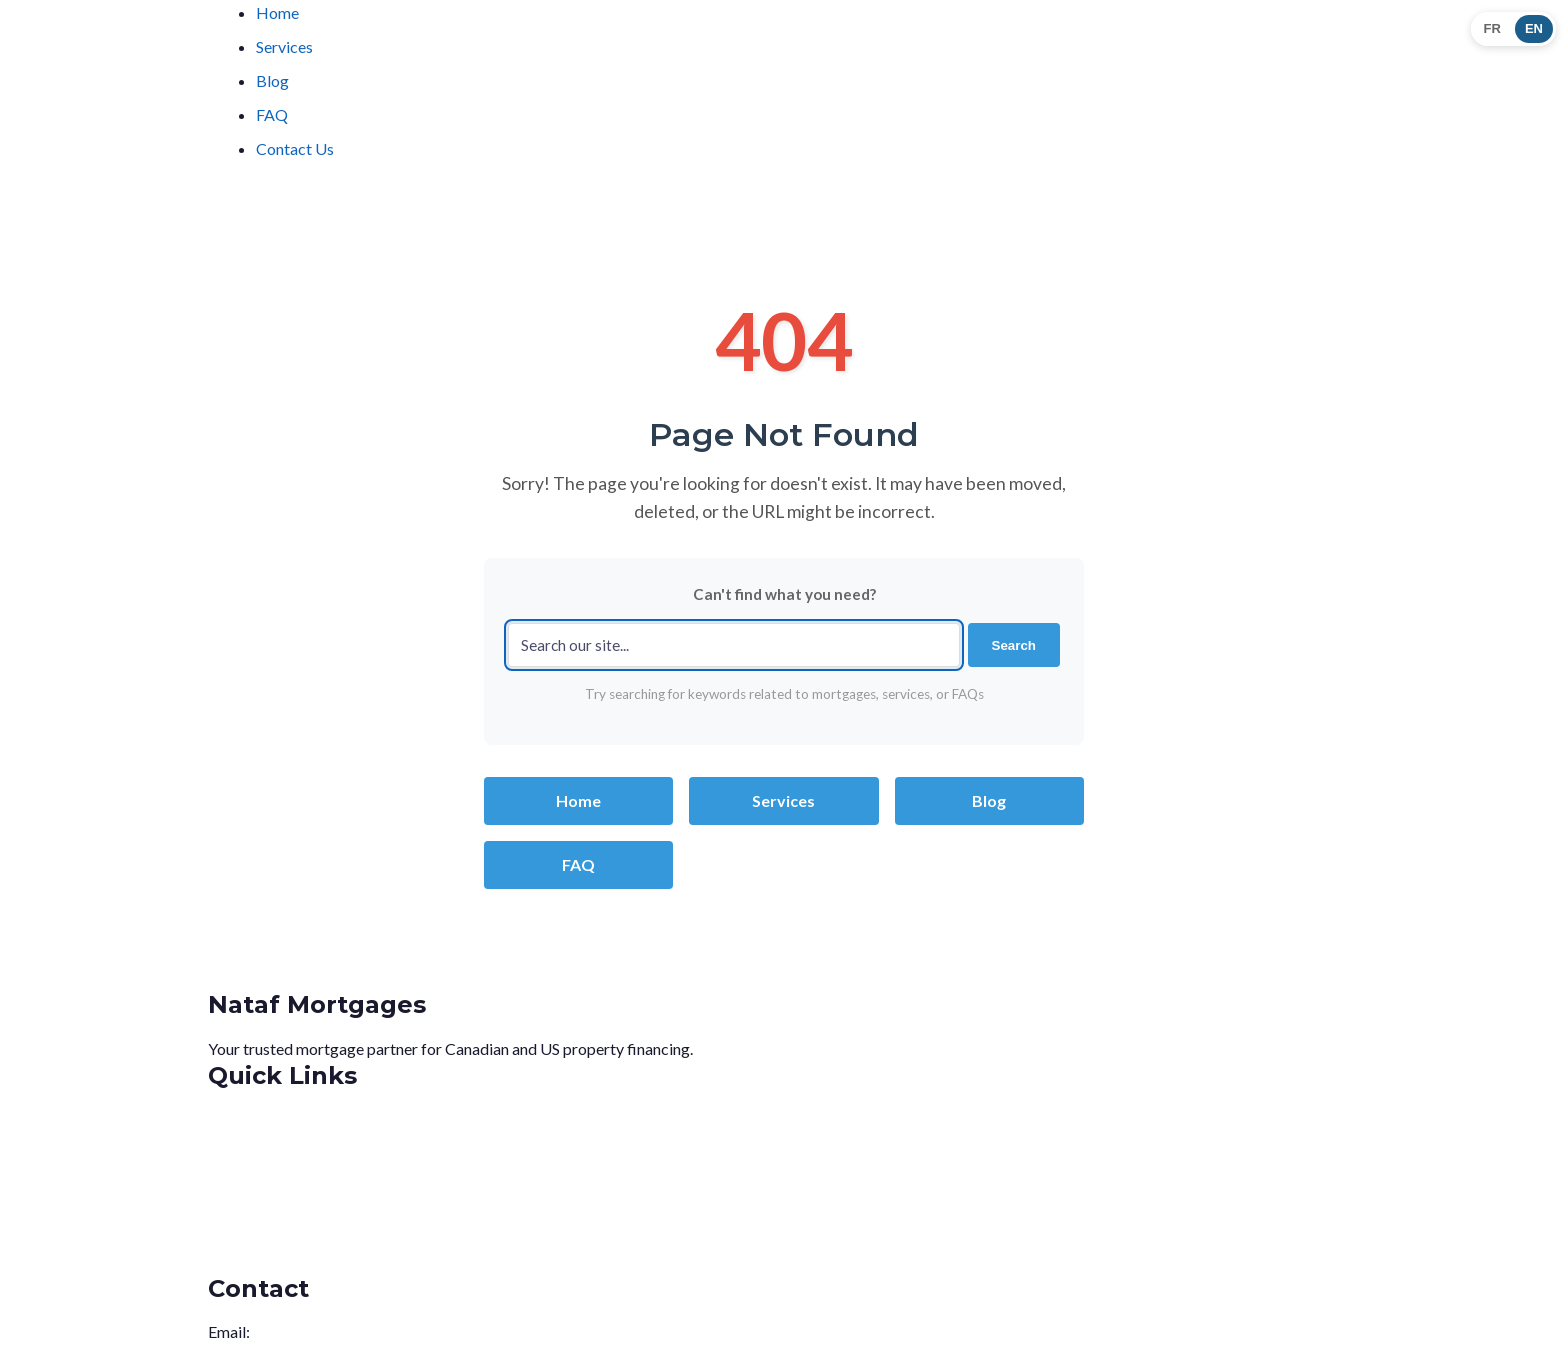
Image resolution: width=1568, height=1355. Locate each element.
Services (284, 46)
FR (1492, 28)
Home (277, 12)
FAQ (272, 114)
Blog (272, 80)
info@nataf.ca (300, 1331)
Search (1014, 645)
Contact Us (295, 148)
